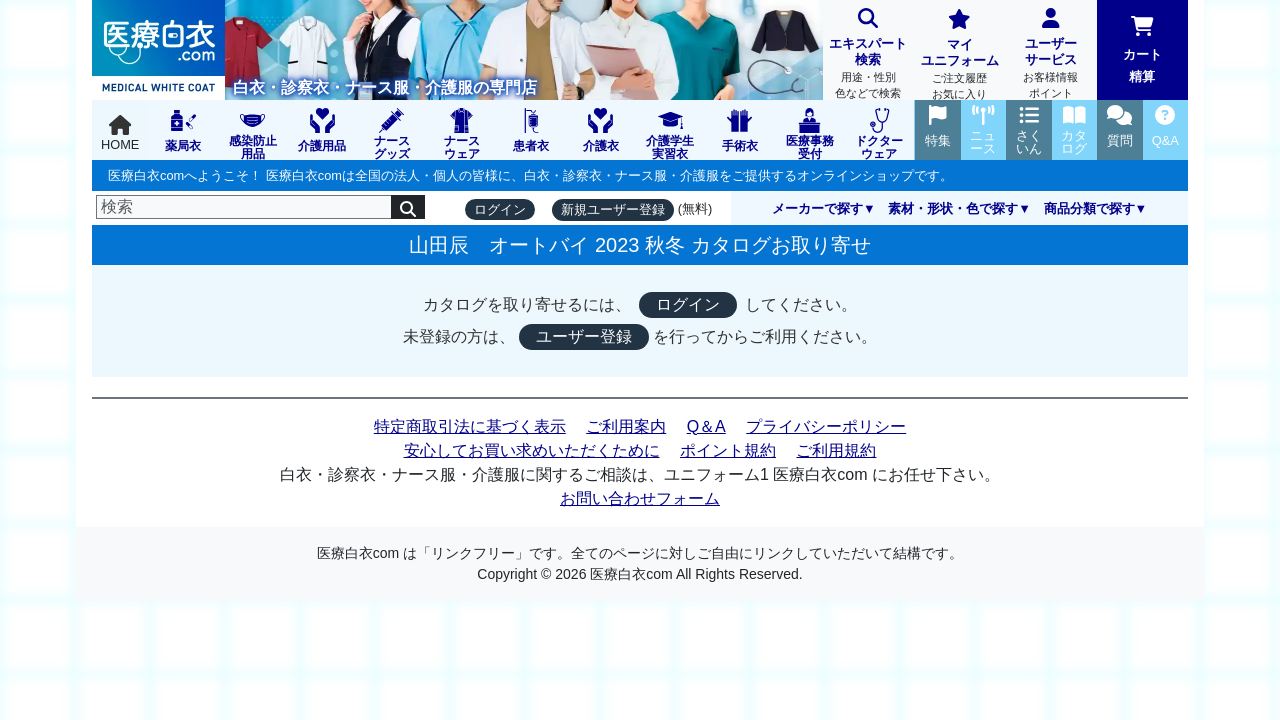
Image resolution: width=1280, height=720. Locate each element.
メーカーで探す (817, 208)
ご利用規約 (836, 450)
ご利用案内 (626, 426)
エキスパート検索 (868, 55)
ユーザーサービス (1050, 55)
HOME (120, 133)
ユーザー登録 (584, 336)
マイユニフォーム (959, 56)
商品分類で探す (1089, 208)
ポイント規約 (728, 450)
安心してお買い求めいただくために (532, 450)
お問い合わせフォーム (640, 498)
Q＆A (706, 426)
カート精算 (1142, 50)
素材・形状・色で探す (953, 208)
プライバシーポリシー (826, 426)
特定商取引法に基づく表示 (470, 426)
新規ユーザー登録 (613, 209)
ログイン (500, 209)
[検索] (244, 207)
